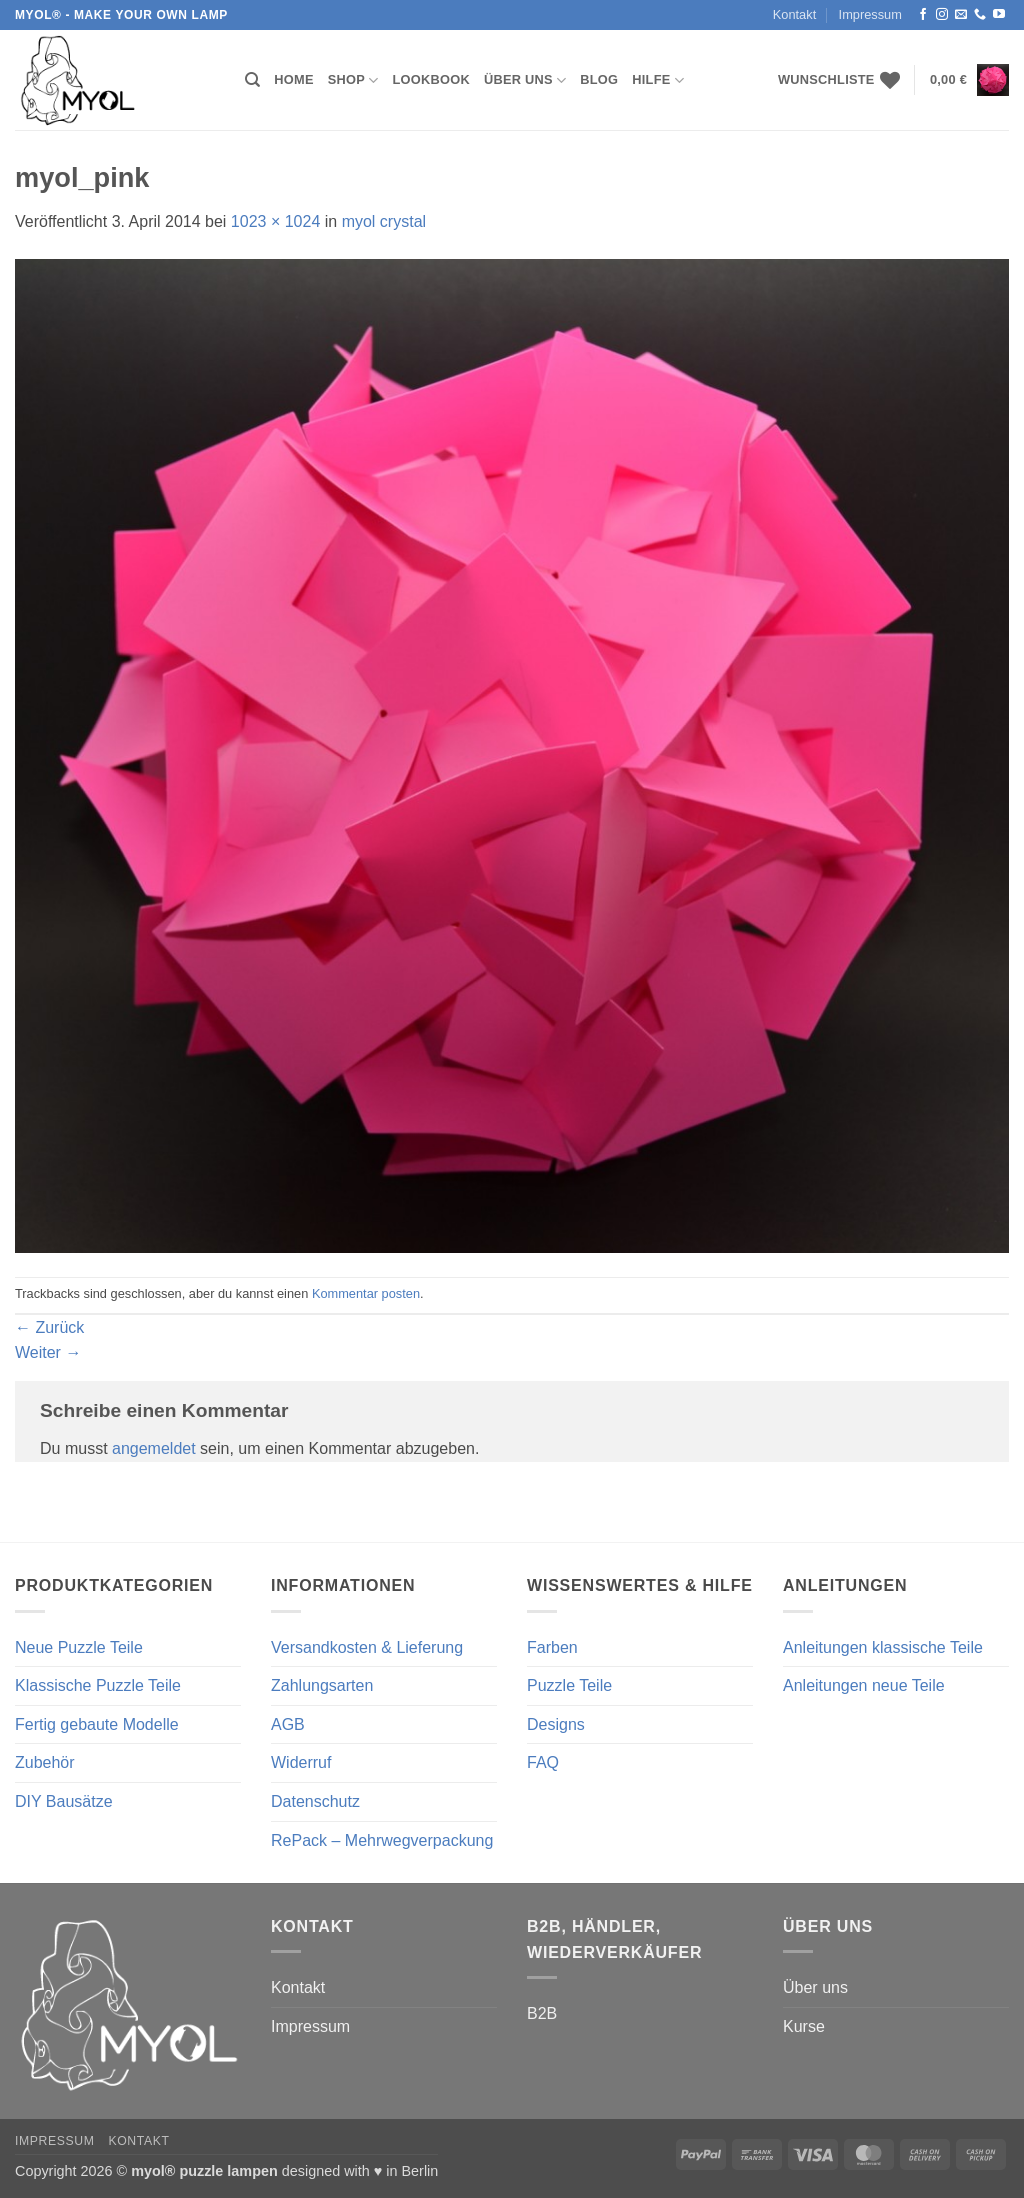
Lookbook (431, 79)
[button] (969, 80)
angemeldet (154, 1448)
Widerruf (301, 1762)
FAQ (543, 1762)
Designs (556, 1724)
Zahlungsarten (322, 1685)
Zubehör (45, 1762)
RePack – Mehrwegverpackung (382, 1840)
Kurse (804, 2026)
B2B (542, 2013)
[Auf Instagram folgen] (942, 15)
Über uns (525, 80)
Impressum (870, 14)
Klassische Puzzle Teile (98, 1685)
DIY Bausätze (64, 1801)
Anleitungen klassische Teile (883, 1647)
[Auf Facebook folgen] (923, 15)
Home (293, 79)
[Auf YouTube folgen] (999, 15)
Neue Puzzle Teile (79, 1647)
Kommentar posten (366, 1293)
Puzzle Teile (569, 1685)
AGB (288, 1724)
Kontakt (794, 14)
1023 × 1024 (275, 221)
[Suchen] (252, 80)
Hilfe (658, 80)
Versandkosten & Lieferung (367, 1647)
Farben (552, 1647)
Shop (353, 80)
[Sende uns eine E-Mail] (961, 15)
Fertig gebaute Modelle (97, 1724)
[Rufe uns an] (980, 15)
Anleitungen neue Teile (864, 1685)
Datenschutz (315, 1801)
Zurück (49, 1327)
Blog (599, 79)
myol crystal (384, 221)
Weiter (48, 1352)
